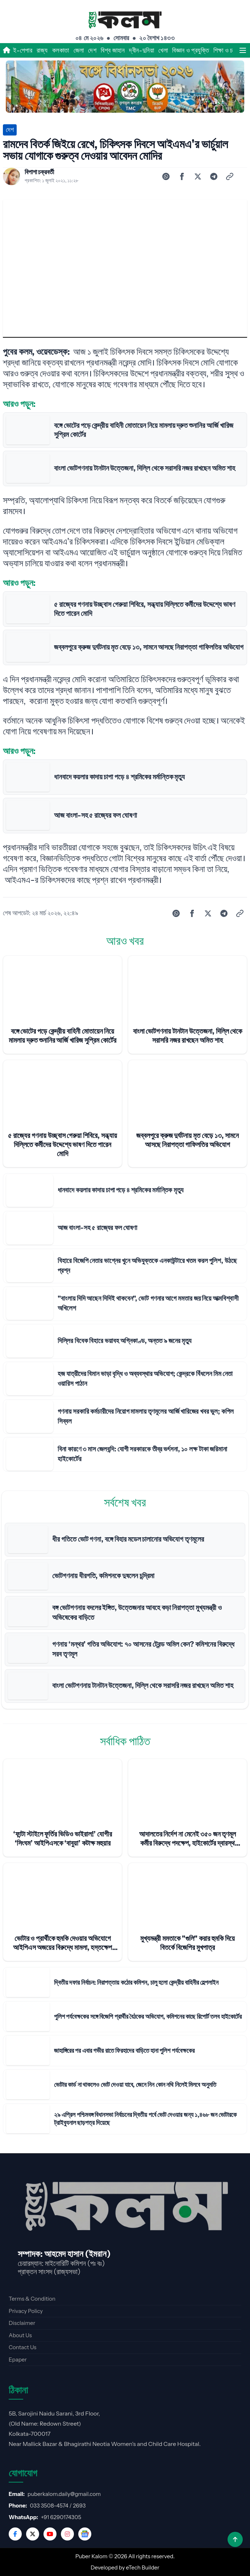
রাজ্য (42, 50)
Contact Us (22, 2347)
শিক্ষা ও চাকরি (227, 50)
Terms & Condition (32, 2298)
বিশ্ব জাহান (113, 50)
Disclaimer (22, 2322)
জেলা (79, 50)
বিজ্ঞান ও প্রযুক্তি (190, 50)
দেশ (92, 50)
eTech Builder (142, 2567)
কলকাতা (60, 50)
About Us (20, 2335)
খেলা (163, 50)
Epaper (18, 2359)
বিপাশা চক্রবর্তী (39, 172)
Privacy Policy (26, 2311)
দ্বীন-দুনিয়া (141, 50)
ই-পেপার (22, 50)
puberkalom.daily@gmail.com (64, 2493)
